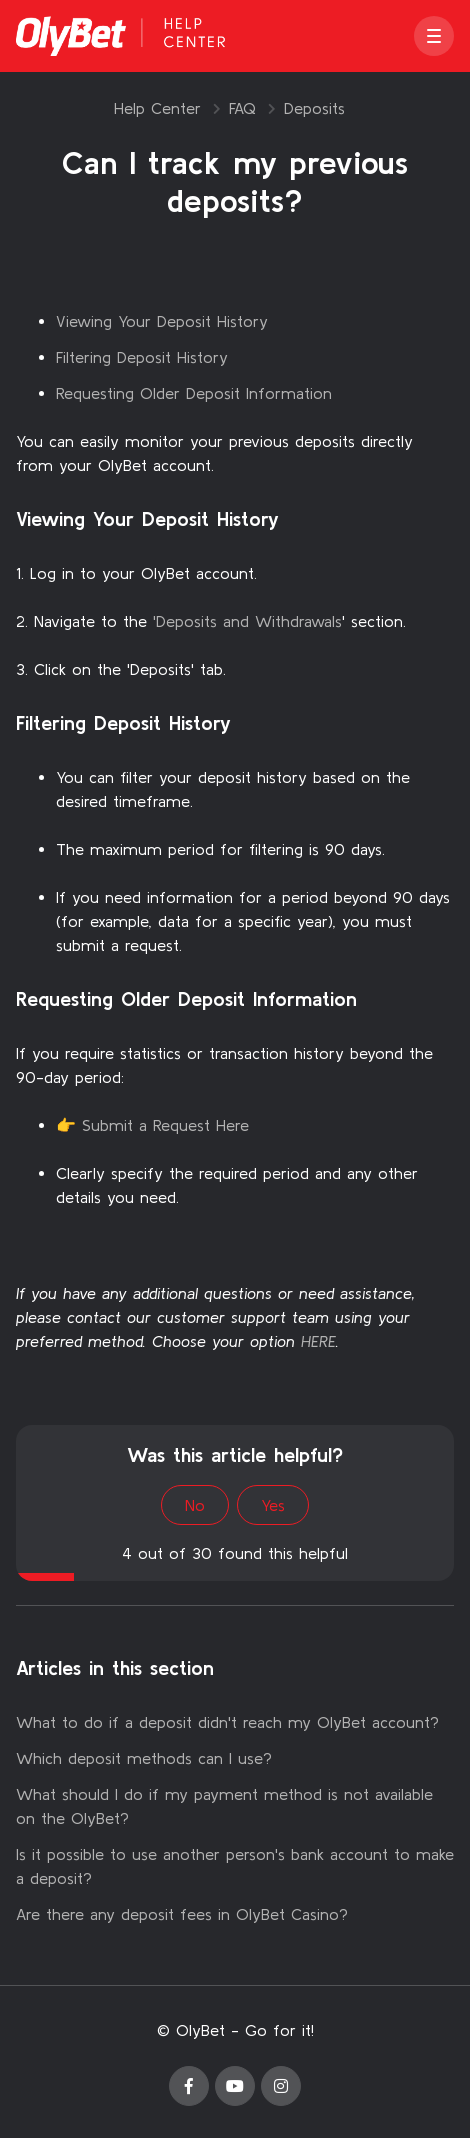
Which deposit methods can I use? (144, 1758)
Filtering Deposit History (142, 357)
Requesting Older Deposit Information (194, 393)
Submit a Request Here (168, 1125)
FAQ (242, 108)
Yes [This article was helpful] (273, 1505)
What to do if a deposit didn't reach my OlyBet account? (227, 1722)
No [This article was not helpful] (195, 1505)
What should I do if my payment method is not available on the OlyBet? (224, 1806)
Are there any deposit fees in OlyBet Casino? (182, 1914)
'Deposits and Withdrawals (247, 621)
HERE (318, 1341)
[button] (434, 36)
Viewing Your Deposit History (162, 321)
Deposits (314, 108)
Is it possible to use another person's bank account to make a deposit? (235, 1866)
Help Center (157, 108)
